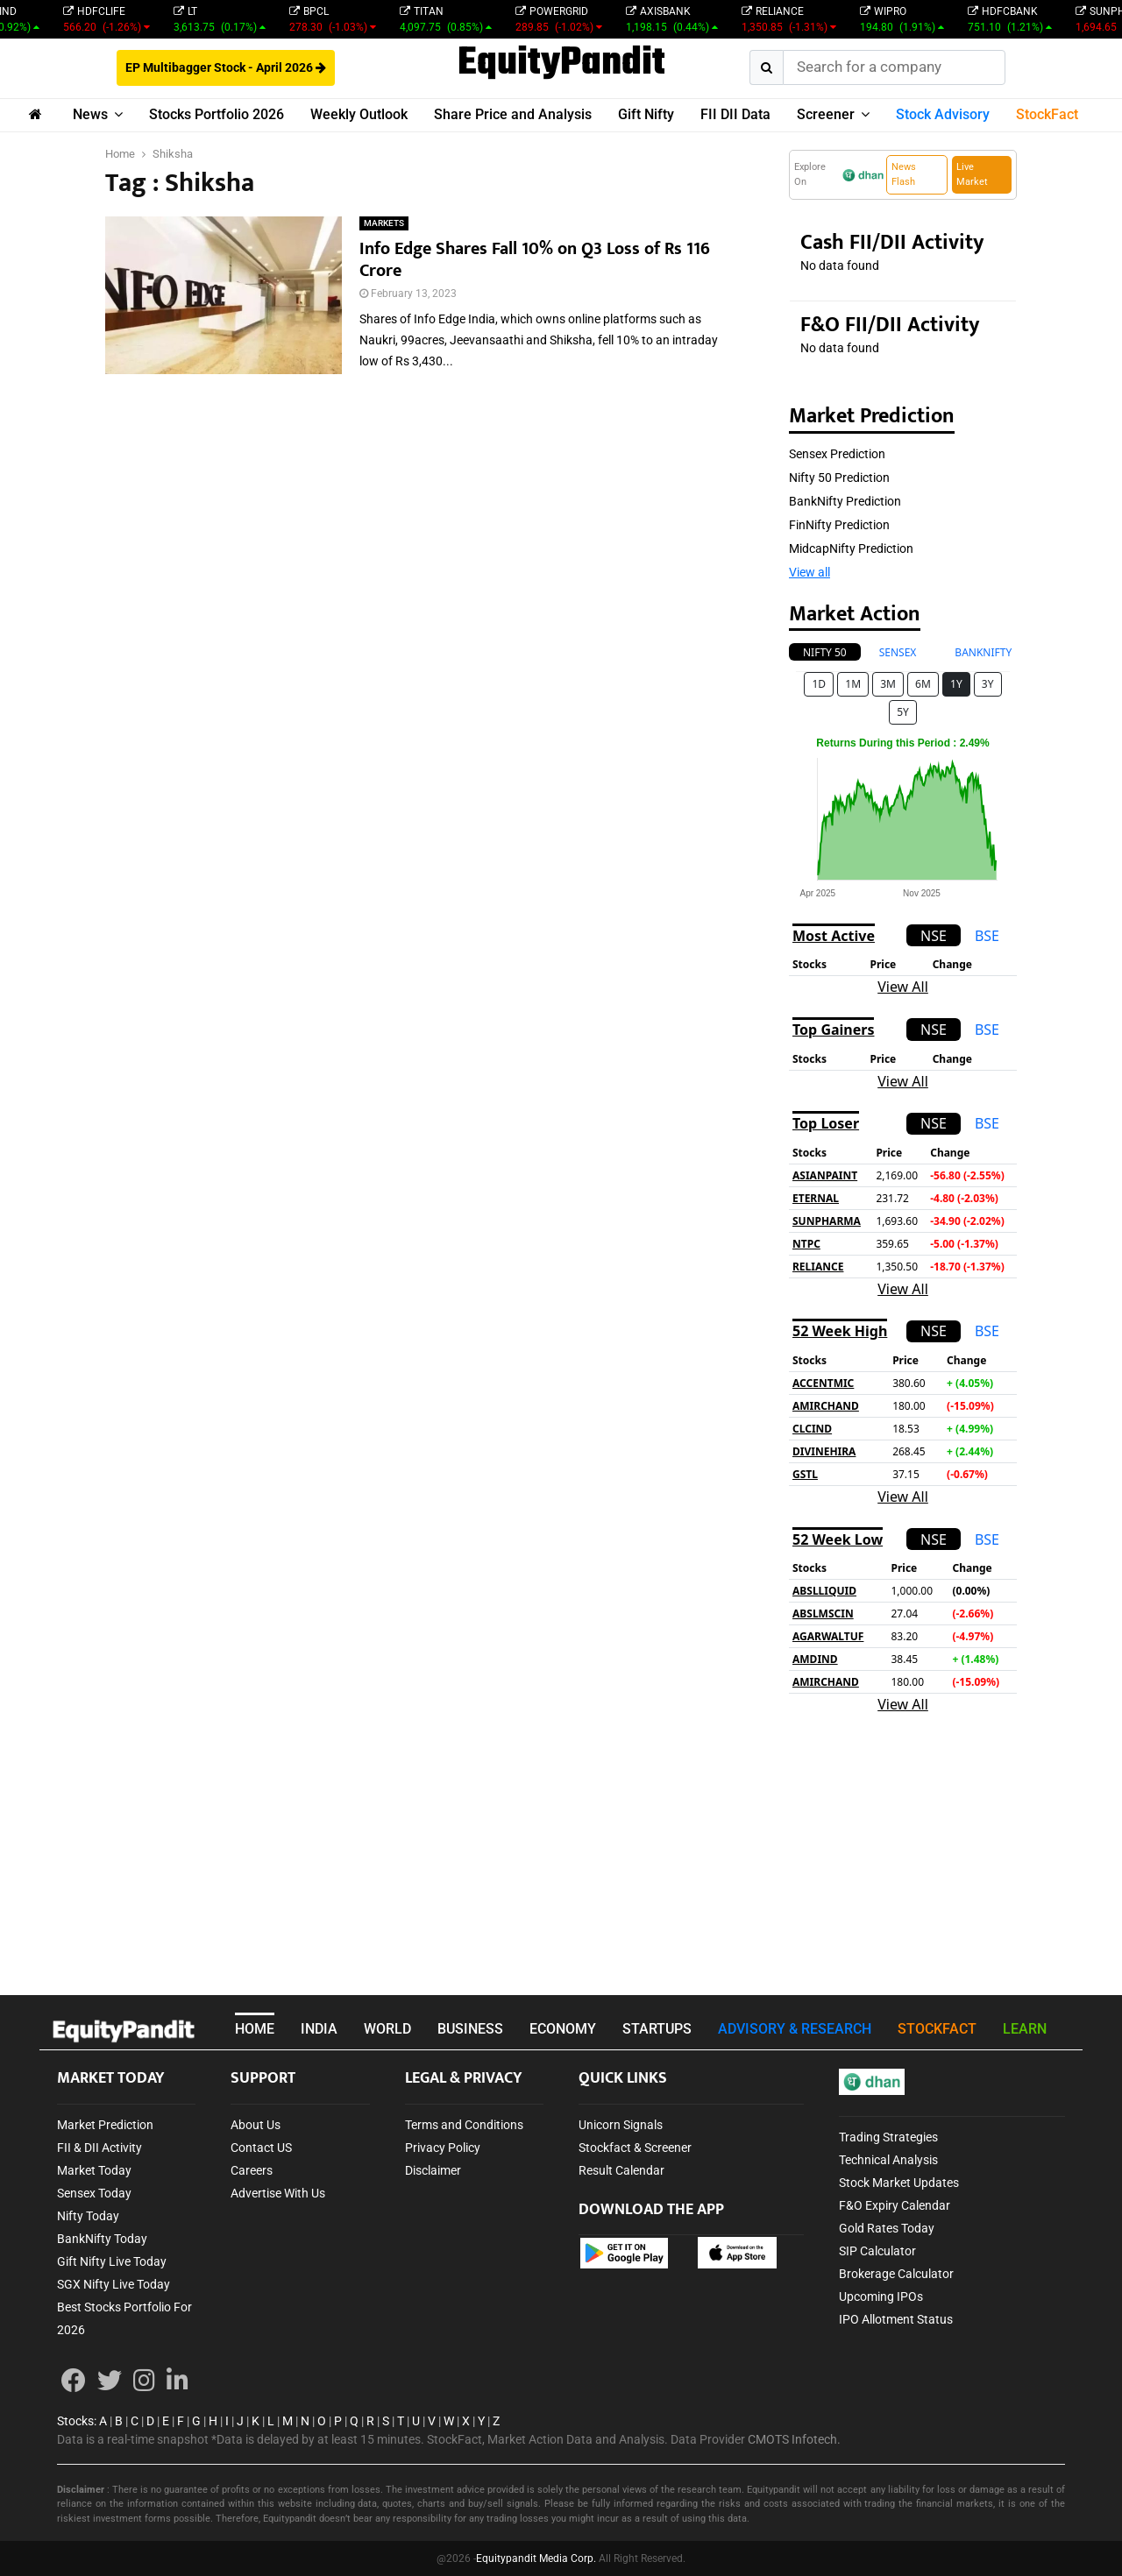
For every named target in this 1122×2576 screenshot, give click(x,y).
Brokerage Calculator (896, 2274)
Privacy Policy (442, 2148)
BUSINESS (470, 2028)
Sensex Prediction (837, 454)
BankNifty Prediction (845, 501)
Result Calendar (621, 2170)
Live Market (972, 174)
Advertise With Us (278, 2193)
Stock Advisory (943, 114)
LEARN (1025, 2028)
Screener (826, 114)
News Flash (903, 174)
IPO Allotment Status (896, 2319)
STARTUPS (657, 2028)
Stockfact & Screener (635, 2148)
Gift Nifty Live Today (112, 2261)
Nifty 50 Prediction (839, 478)
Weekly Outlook (359, 114)
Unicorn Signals (621, 2125)
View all (809, 572)
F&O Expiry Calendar (894, 2205)
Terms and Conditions (464, 2125)
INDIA (319, 2028)
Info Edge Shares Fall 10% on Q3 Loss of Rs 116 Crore (534, 260)
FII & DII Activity (99, 2148)
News (90, 114)
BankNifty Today (102, 2239)
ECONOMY (562, 2028)
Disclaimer (433, 2170)
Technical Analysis (888, 2160)
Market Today (94, 2170)
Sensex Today (94, 2193)
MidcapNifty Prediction (851, 548)
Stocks (75, 2421)
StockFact (1047, 114)
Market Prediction (105, 2125)
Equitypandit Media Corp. (536, 2558)
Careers (252, 2170)
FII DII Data (735, 114)
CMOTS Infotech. (794, 2439)
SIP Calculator (877, 2251)
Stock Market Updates (899, 2183)
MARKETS (384, 223)
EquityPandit (561, 64)
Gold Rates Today (886, 2228)
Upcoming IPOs (881, 2296)
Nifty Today (88, 2216)
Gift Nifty (646, 114)
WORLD (387, 2028)
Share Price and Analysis (513, 114)
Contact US (261, 2148)
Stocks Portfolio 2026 (216, 114)
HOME (254, 2028)
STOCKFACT (937, 2028)
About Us (255, 2125)
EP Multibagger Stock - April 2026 (225, 67)
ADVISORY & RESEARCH (794, 2028)
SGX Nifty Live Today (113, 2284)
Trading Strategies (888, 2137)
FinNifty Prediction (839, 525)
